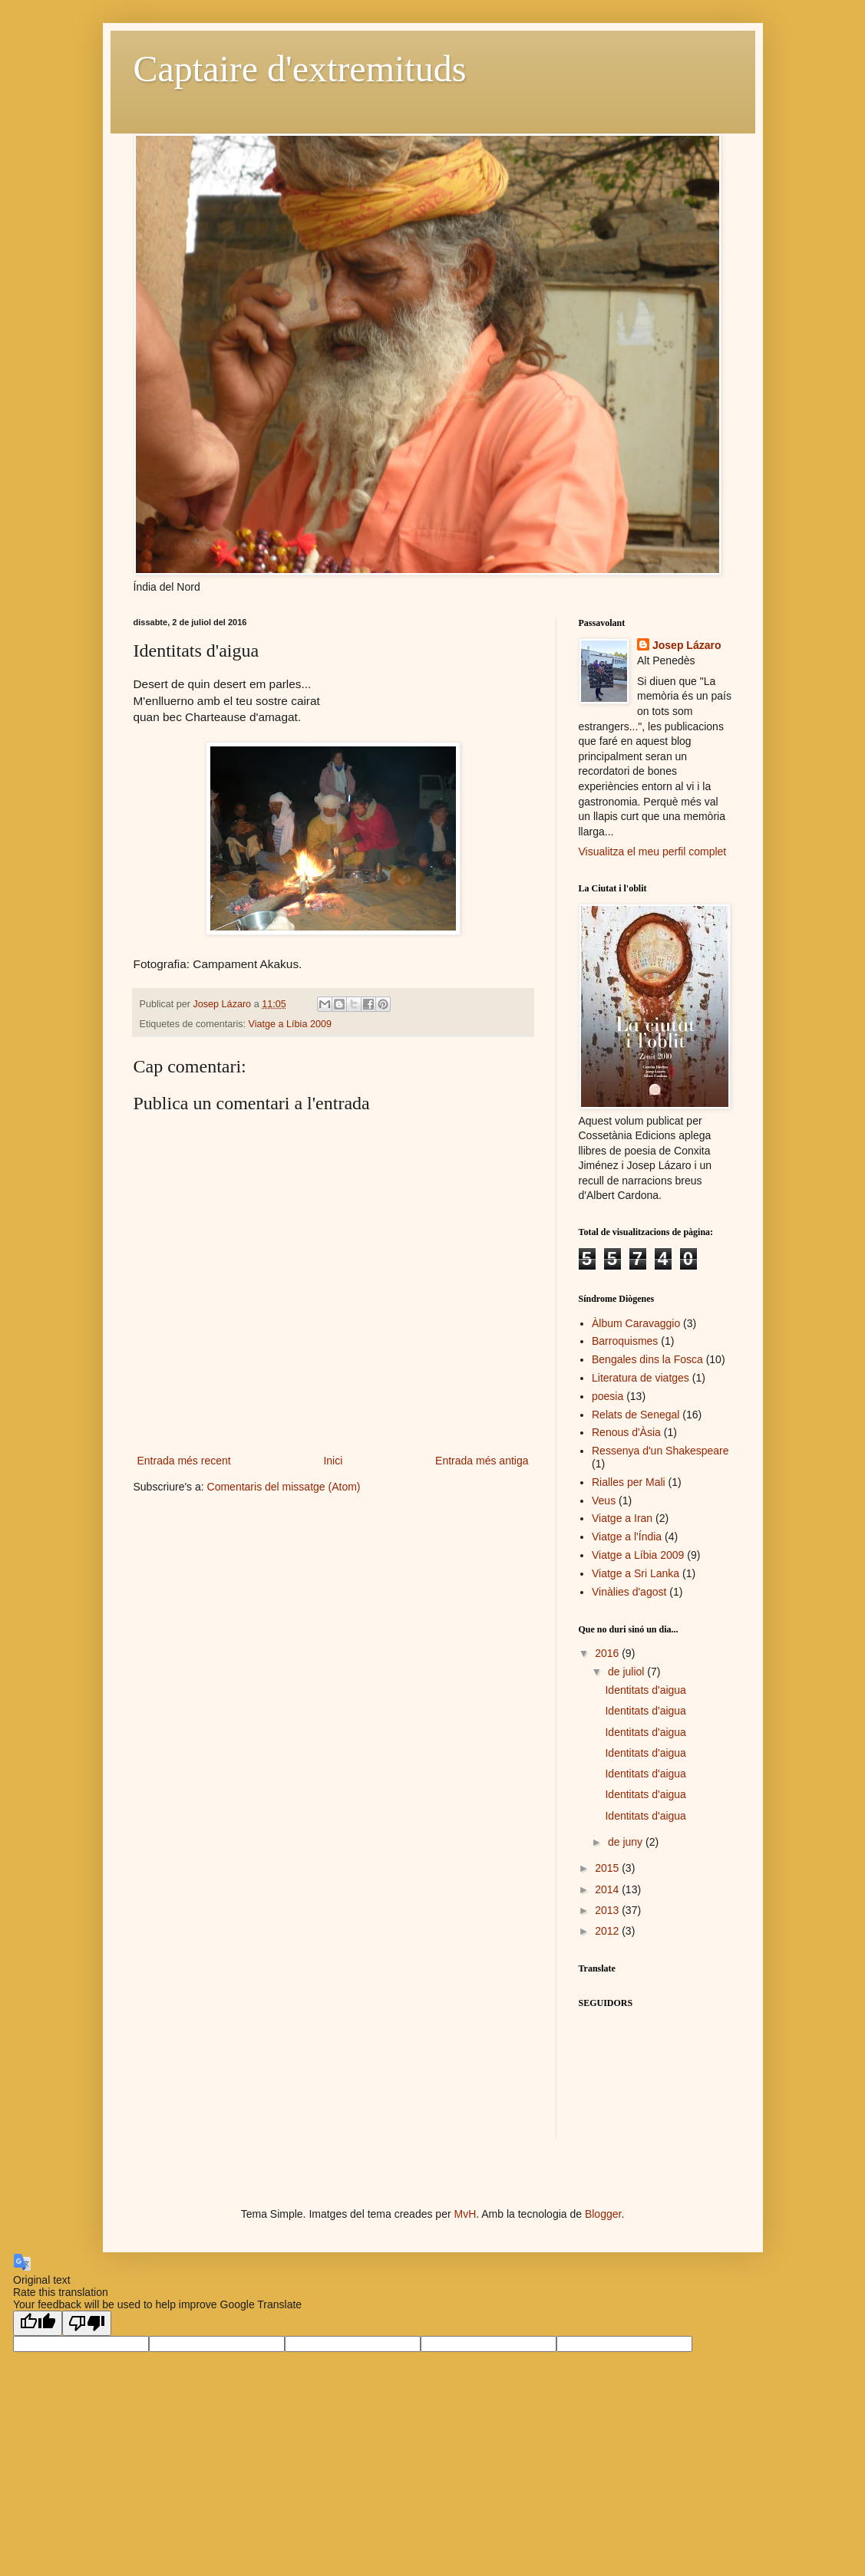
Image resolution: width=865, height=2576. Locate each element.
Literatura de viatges (640, 1378)
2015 (608, 1868)
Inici (332, 1460)
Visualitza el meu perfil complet (653, 851)
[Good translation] (37, 2323)
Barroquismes (625, 1341)
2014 (608, 1889)
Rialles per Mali (628, 1482)
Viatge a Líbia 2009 (290, 1024)
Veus (604, 1500)
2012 (608, 1931)
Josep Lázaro (686, 645)
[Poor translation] (86, 2323)
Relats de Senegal (635, 1414)
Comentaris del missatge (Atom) (284, 1487)
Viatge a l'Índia (627, 1536)
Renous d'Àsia (626, 1432)
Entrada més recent (184, 1460)
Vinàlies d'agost (629, 1592)
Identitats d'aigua (645, 1690)
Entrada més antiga (481, 1460)
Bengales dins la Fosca (647, 1359)
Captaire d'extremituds (300, 68)
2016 (608, 1653)
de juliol (627, 1671)
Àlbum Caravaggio (636, 1323)
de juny (626, 1842)
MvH (465, 2214)
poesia (607, 1396)
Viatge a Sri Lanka (635, 1573)
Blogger (603, 2214)
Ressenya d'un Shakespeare (660, 1450)
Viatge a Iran (622, 1518)
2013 (608, 1910)
